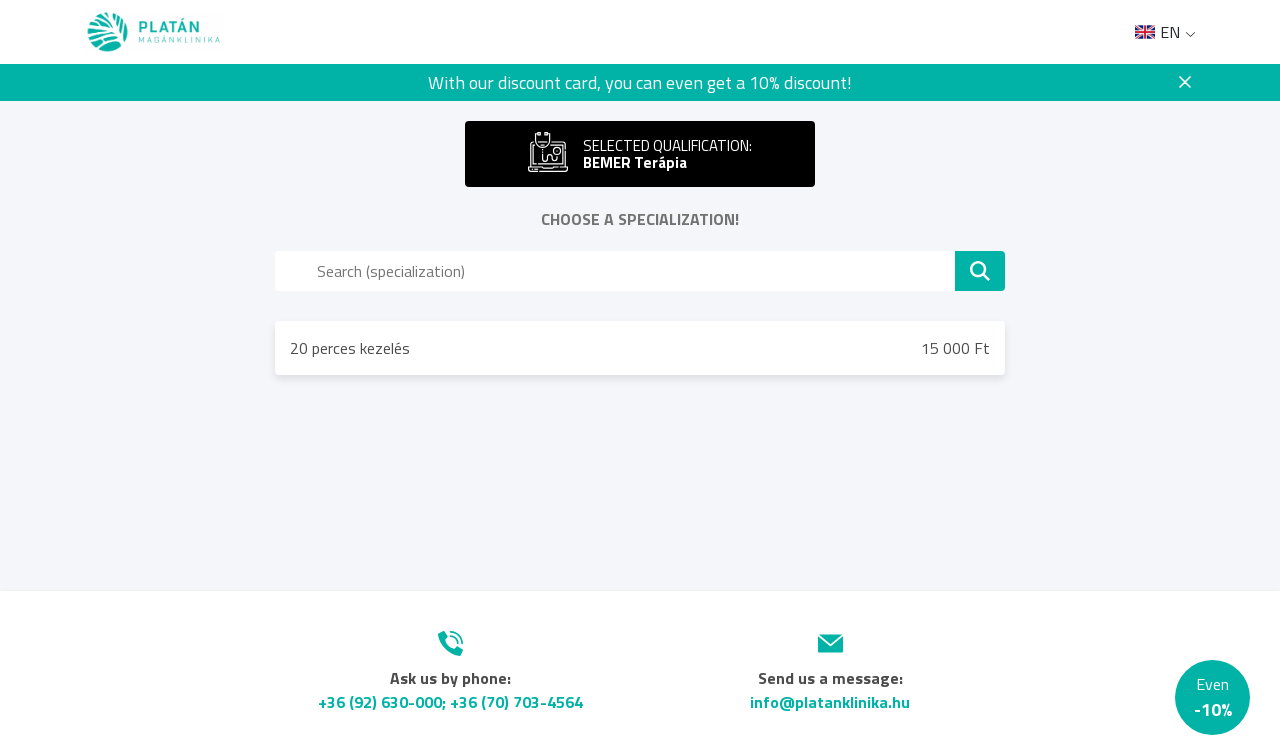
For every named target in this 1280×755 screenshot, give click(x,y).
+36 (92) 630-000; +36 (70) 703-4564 (450, 702)
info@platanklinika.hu (830, 702)
